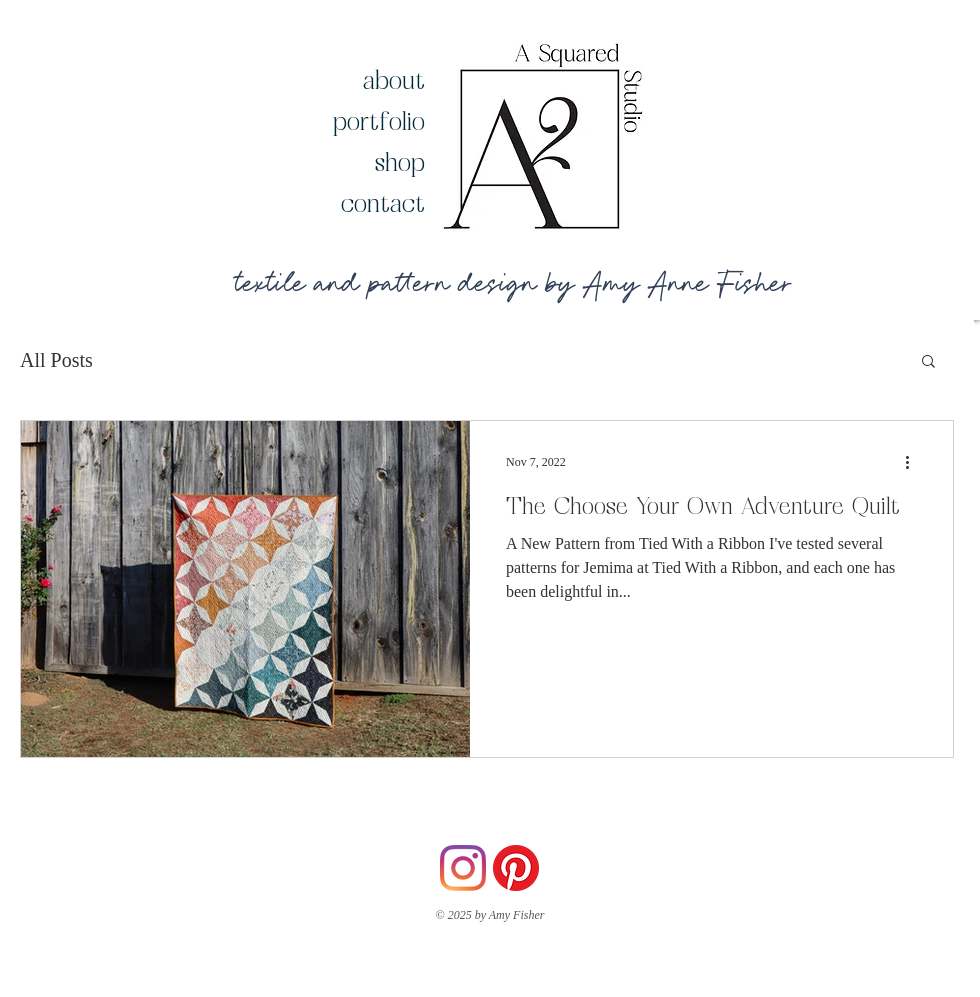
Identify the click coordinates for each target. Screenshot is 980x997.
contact (383, 202)
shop (400, 161)
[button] (928, 362)
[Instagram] (463, 868)
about (394, 79)
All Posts (56, 360)
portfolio (379, 120)
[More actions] (914, 462)
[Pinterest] (516, 868)
